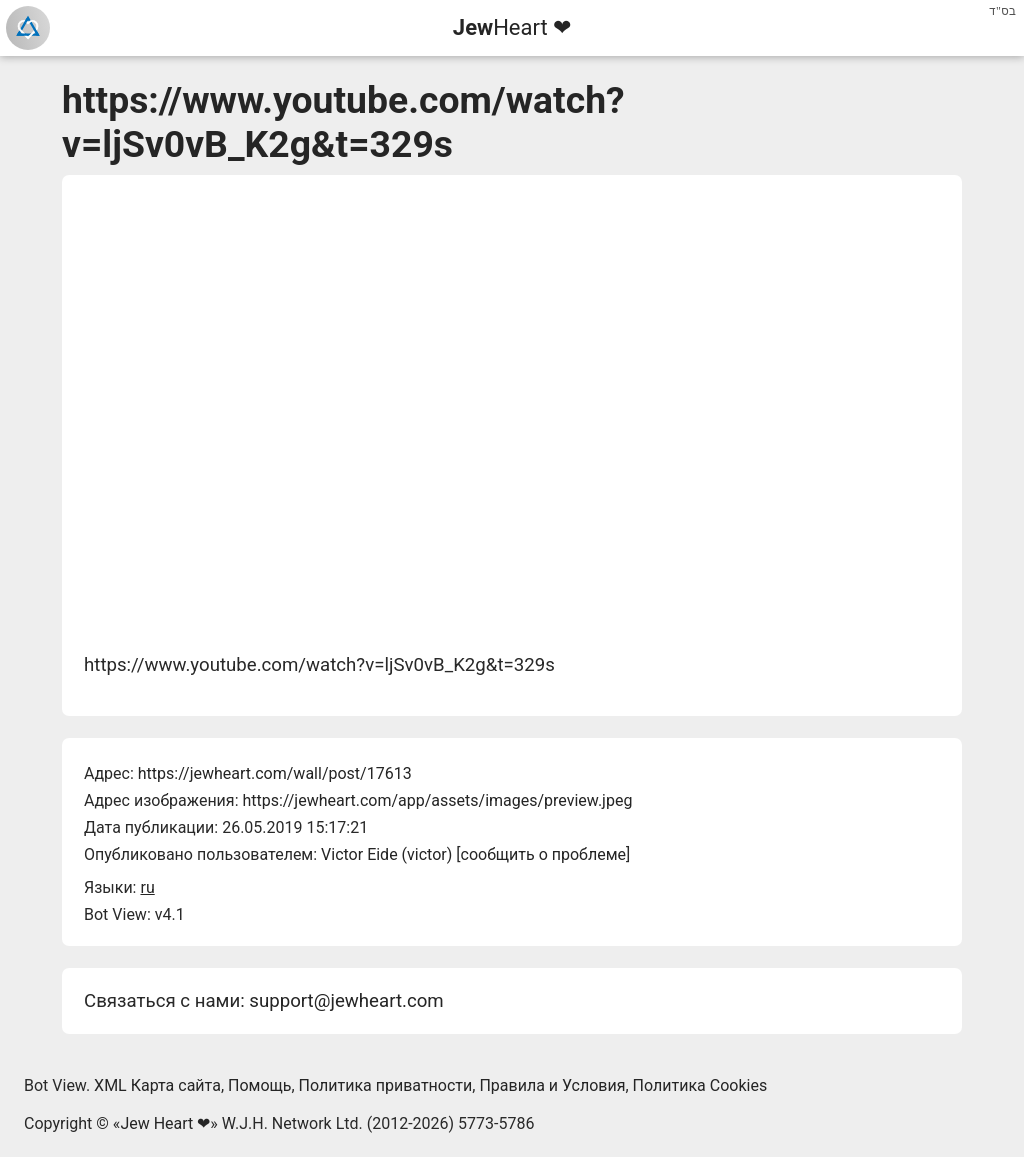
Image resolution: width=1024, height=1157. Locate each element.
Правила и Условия (552, 1085)
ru (147, 887)
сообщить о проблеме (544, 854)
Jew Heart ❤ (165, 1123)
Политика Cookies (700, 1085)
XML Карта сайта (157, 1085)
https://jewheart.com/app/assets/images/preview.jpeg (437, 800)
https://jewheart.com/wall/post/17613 (275, 773)
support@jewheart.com (346, 1001)
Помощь (259, 1085)
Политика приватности (386, 1085)
